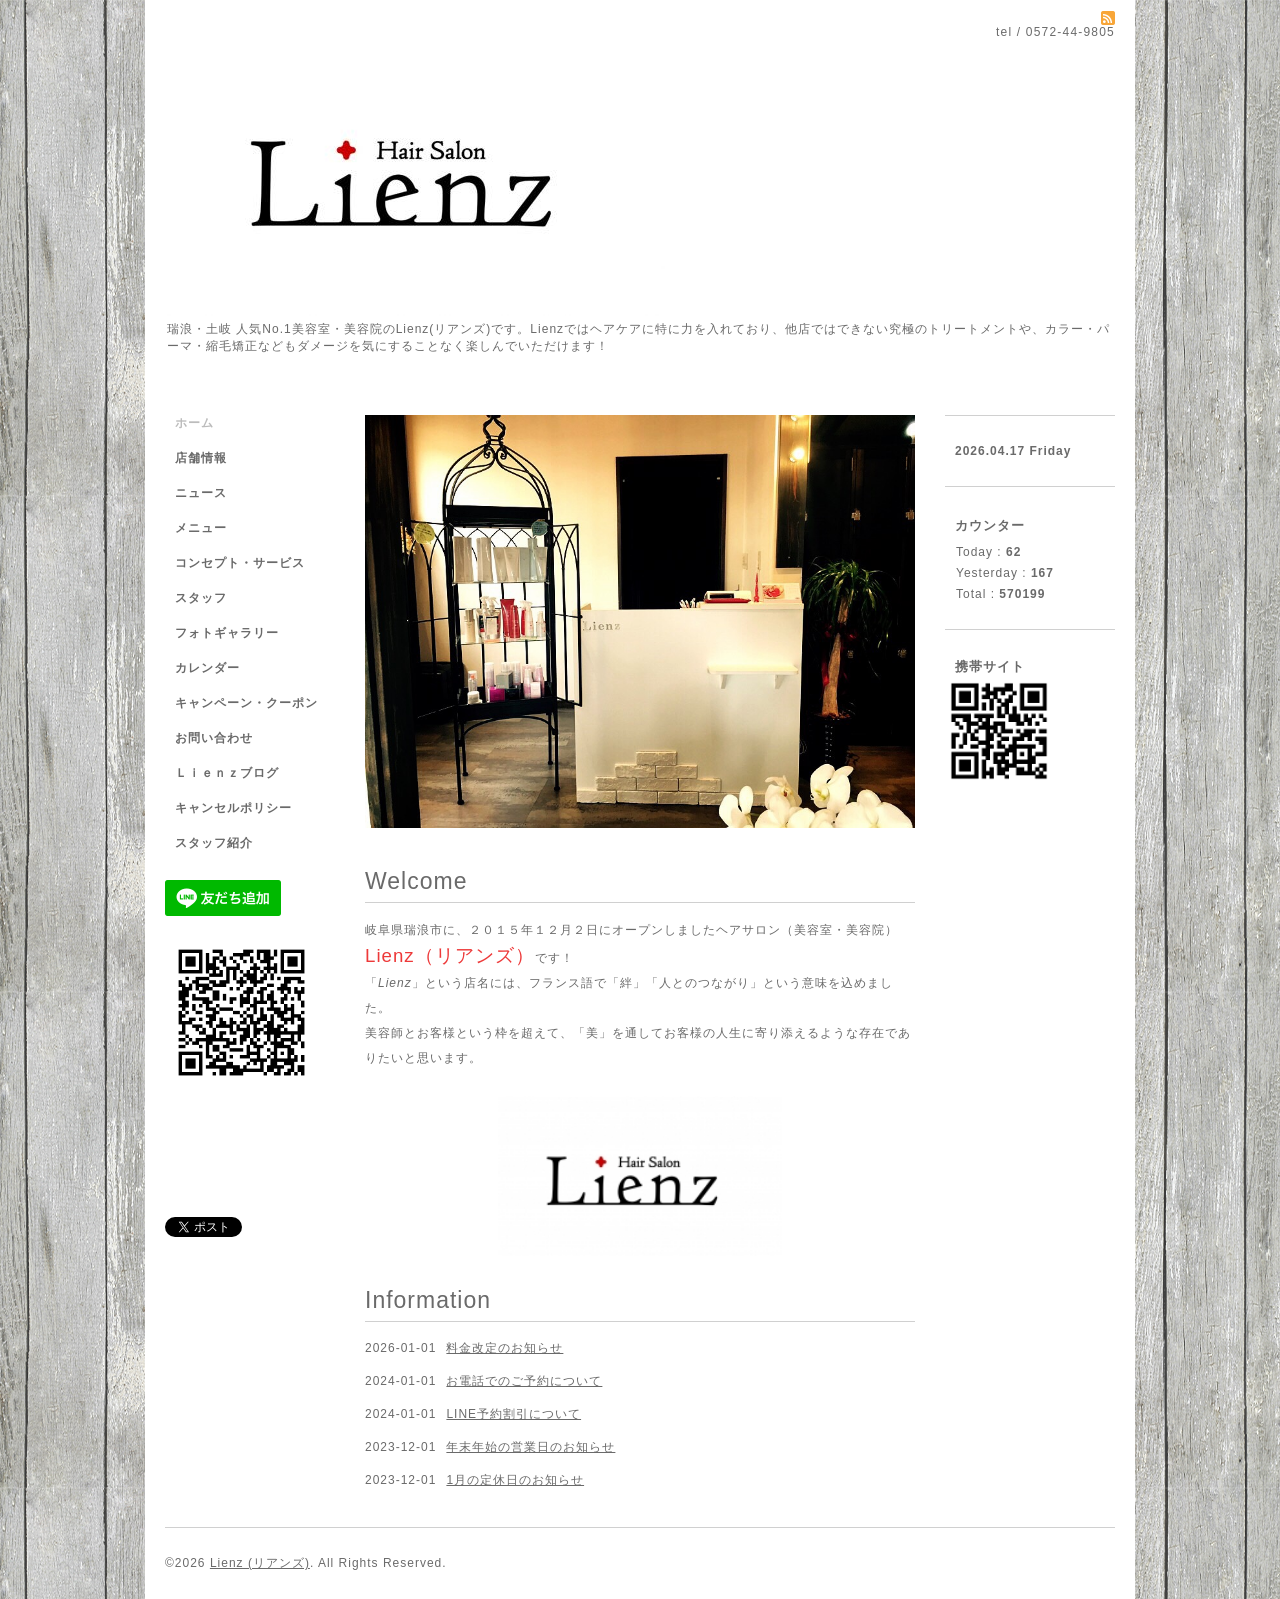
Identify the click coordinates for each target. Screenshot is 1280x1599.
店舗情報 (201, 458)
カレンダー (207, 668)
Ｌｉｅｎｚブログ (227, 773)
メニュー (201, 528)
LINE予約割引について (513, 1414)
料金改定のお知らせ (504, 1348)
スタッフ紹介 (214, 843)
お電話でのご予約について (524, 1381)
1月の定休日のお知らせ (515, 1480)
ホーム (194, 423)
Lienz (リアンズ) (260, 1563)
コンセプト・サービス (240, 563)
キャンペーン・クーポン (246, 703)
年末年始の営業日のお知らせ (530, 1447)
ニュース (201, 493)
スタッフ (201, 598)
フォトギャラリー (227, 633)
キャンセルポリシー (233, 808)
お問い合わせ (214, 738)
